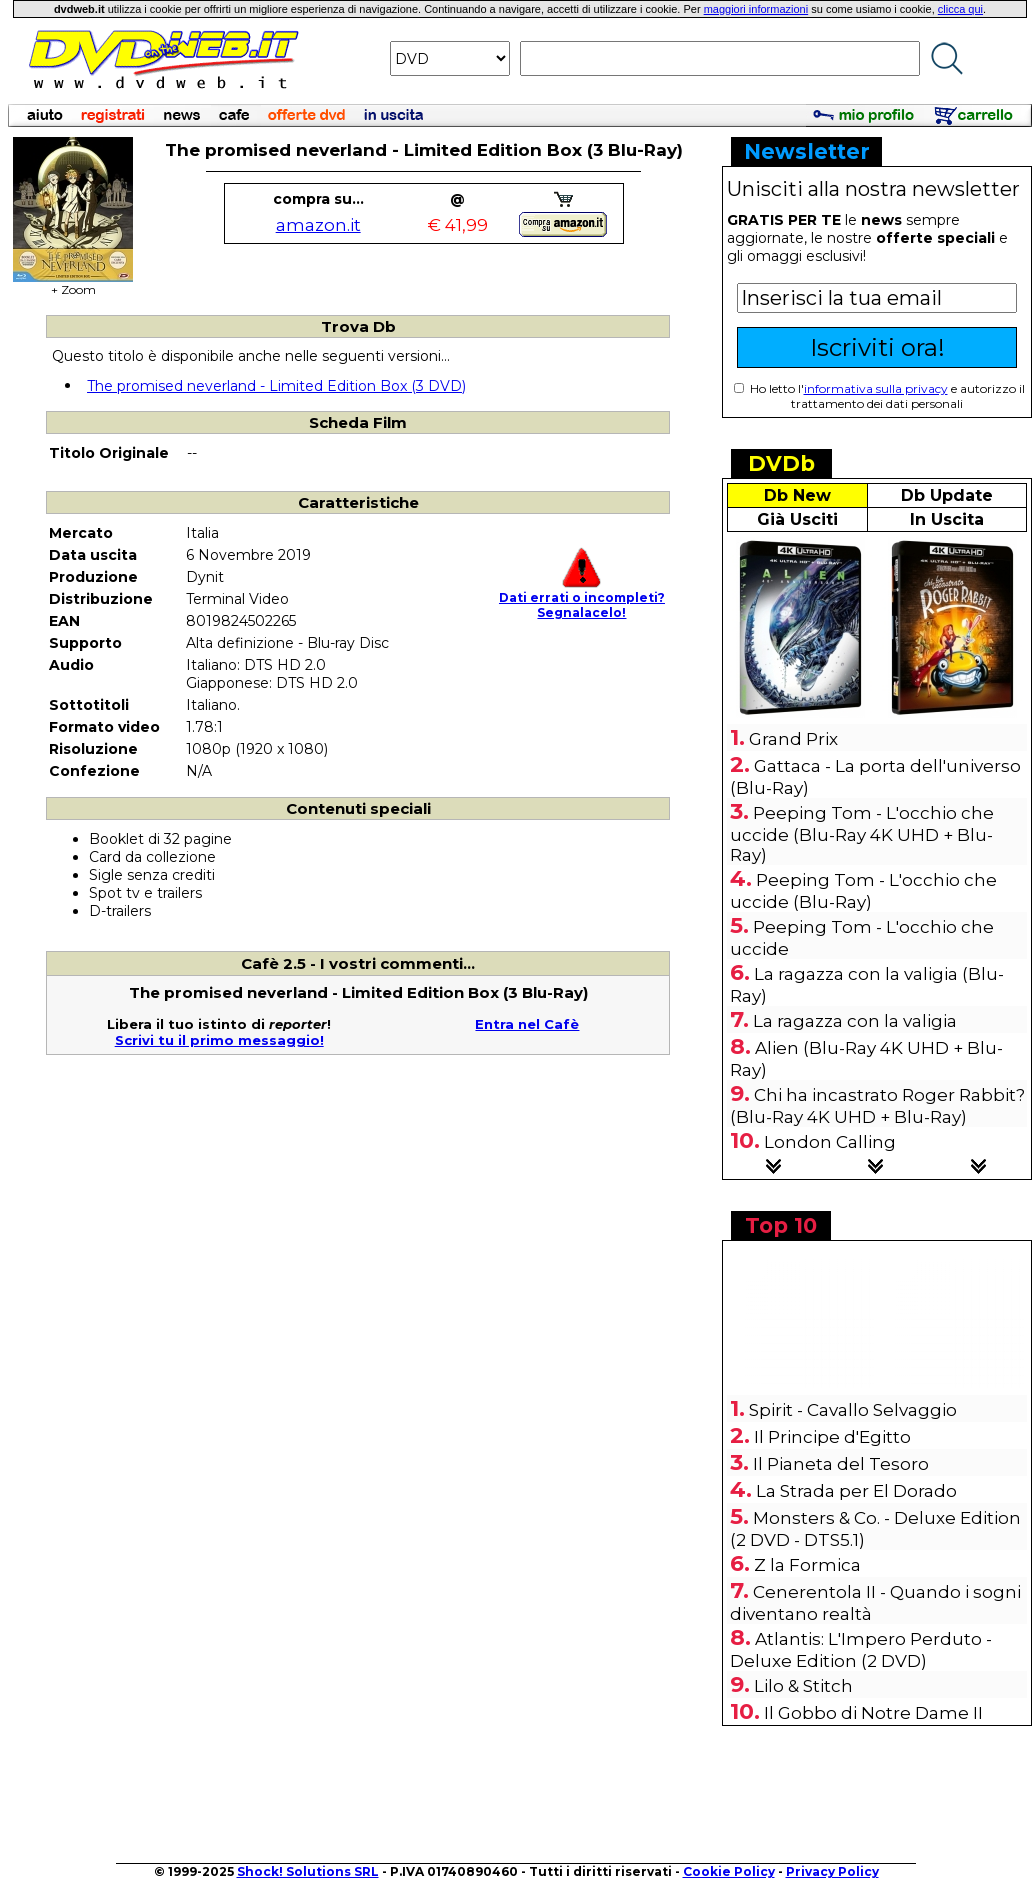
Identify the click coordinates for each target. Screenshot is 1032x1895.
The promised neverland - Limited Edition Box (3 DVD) (276, 386)
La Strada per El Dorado (856, 1491)
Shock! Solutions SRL (308, 1871)
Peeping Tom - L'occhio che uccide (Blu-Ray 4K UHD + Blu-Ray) (862, 834)
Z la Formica (807, 1565)
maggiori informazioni (756, 9)
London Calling (830, 1142)
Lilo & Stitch (803, 1686)
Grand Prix (793, 739)
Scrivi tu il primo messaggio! (219, 1040)
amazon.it (318, 225)
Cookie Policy (729, 1871)
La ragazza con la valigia (855, 1021)
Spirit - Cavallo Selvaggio (853, 1410)
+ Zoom (73, 283)
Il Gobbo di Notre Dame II (873, 1713)
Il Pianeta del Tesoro (841, 1464)
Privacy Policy (832, 1871)
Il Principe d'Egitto (832, 1437)
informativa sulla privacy (876, 388)
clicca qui (960, 9)
